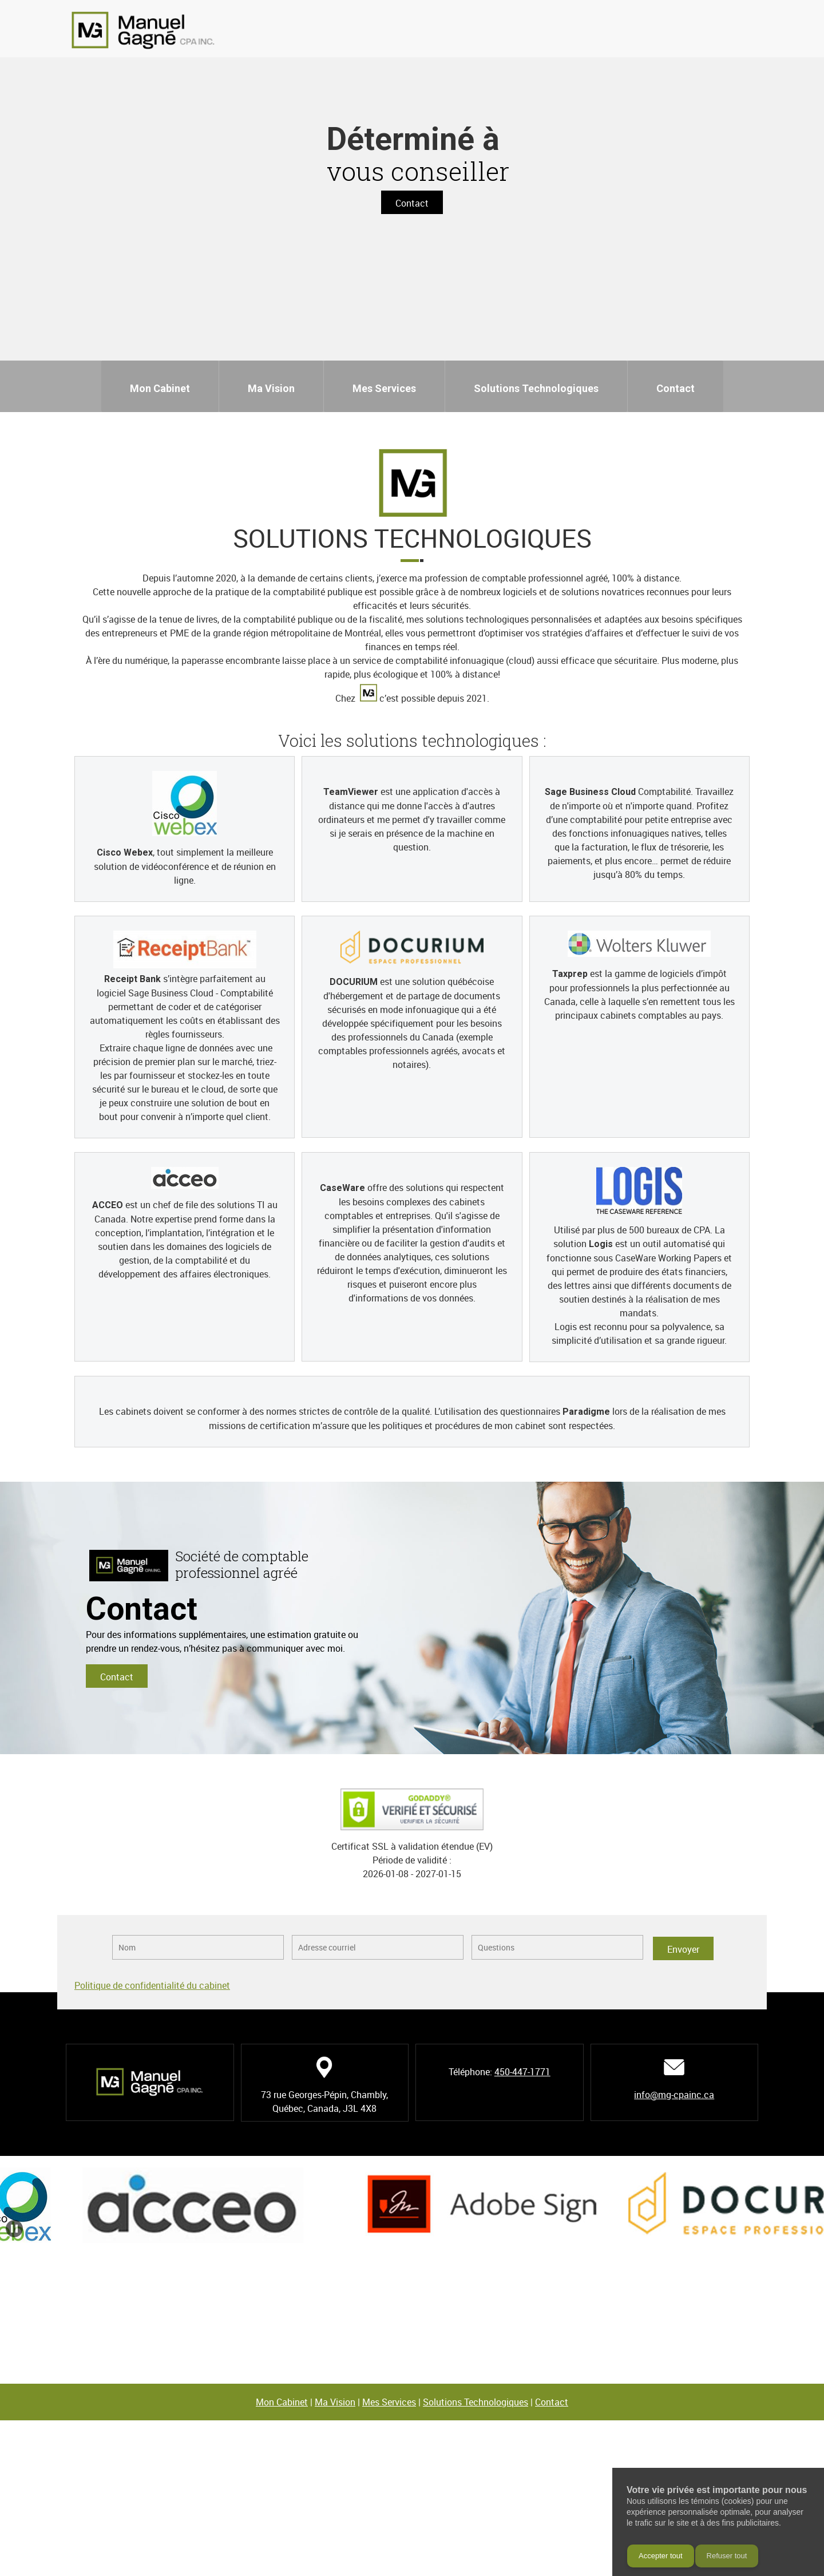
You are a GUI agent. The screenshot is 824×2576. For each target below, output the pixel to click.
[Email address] (741, 31)
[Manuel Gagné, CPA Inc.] (143, 30)
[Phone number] (723, 31)
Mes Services (389, 2402)
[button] (215, 2205)
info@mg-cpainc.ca (674, 2094)
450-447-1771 (522, 2071)
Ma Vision (335, 2402)
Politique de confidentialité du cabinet (152, 1985)
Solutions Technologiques (475, 2402)
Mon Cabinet (282, 2402)
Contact (551, 2402)
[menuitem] (160, 386)
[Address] (758, 31)
